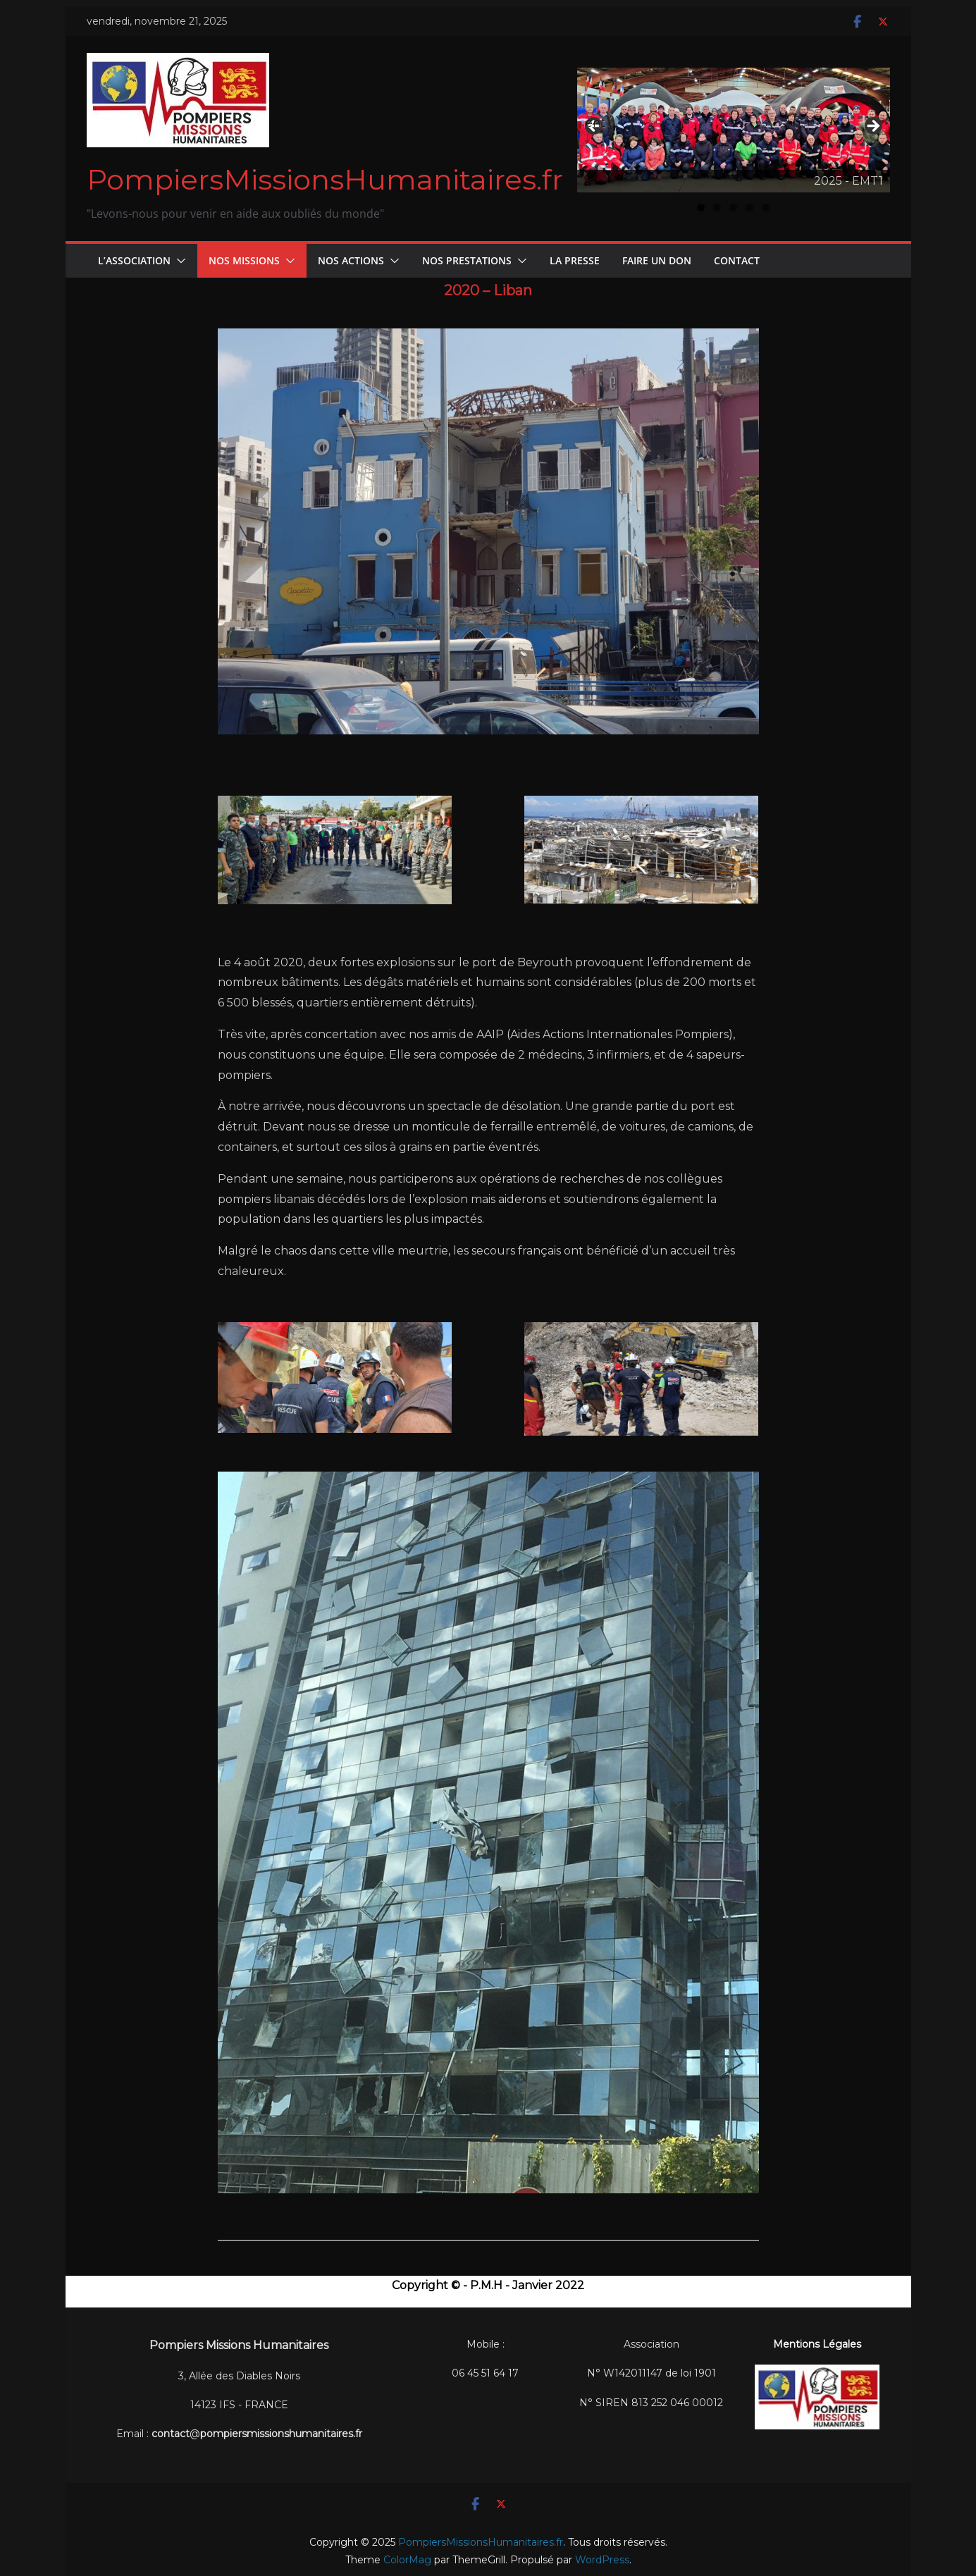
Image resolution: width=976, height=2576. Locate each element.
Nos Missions (244, 260)
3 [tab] (733, 207)
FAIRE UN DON (656, 260)
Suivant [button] (872, 126)
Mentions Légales (817, 2344)
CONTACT (737, 260)
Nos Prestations (467, 260)
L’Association (134, 260)
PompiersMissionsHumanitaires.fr (325, 179)
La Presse (575, 260)
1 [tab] (701, 207)
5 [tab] (766, 207)
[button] (178, 261)
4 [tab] (749, 207)
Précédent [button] (594, 123)
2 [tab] (717, 207)
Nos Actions (351, 260)
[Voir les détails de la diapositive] (733, 130)
